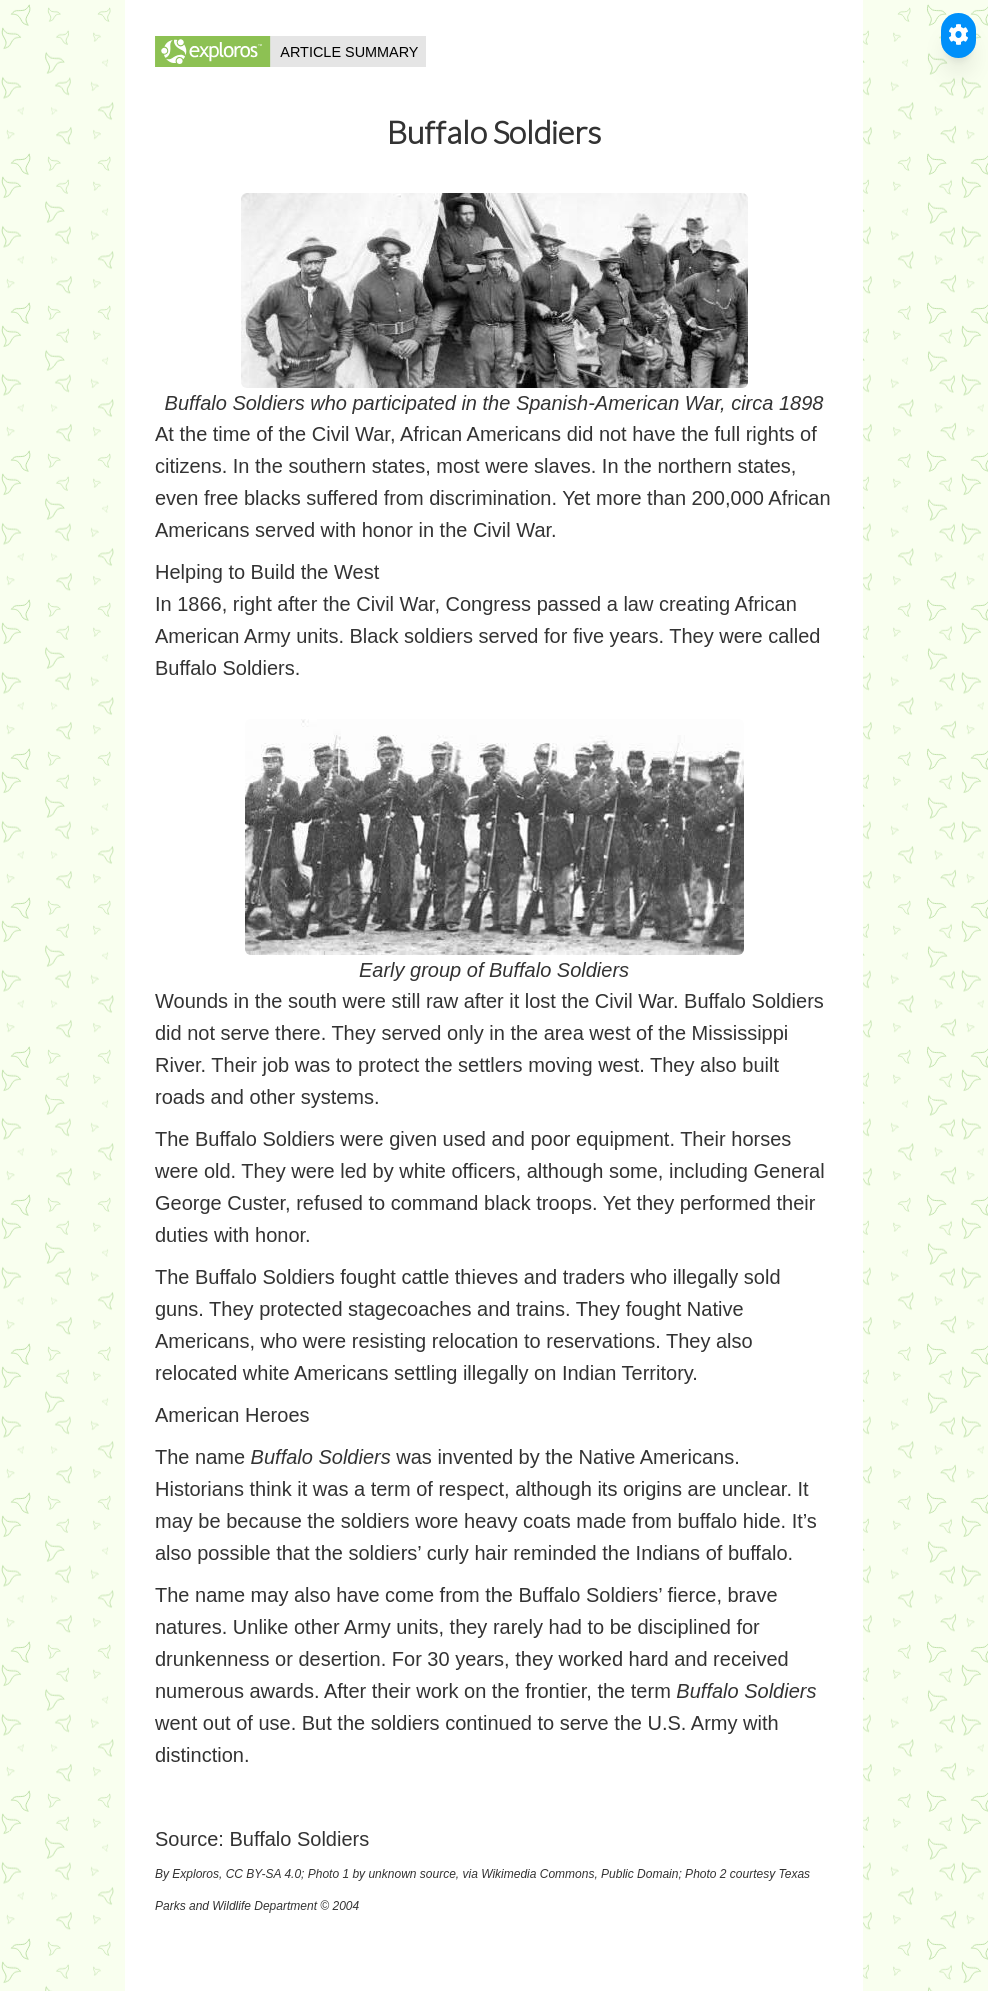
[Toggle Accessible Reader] (958, 35)
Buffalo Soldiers (299, 1839)
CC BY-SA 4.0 (263, 1874)
